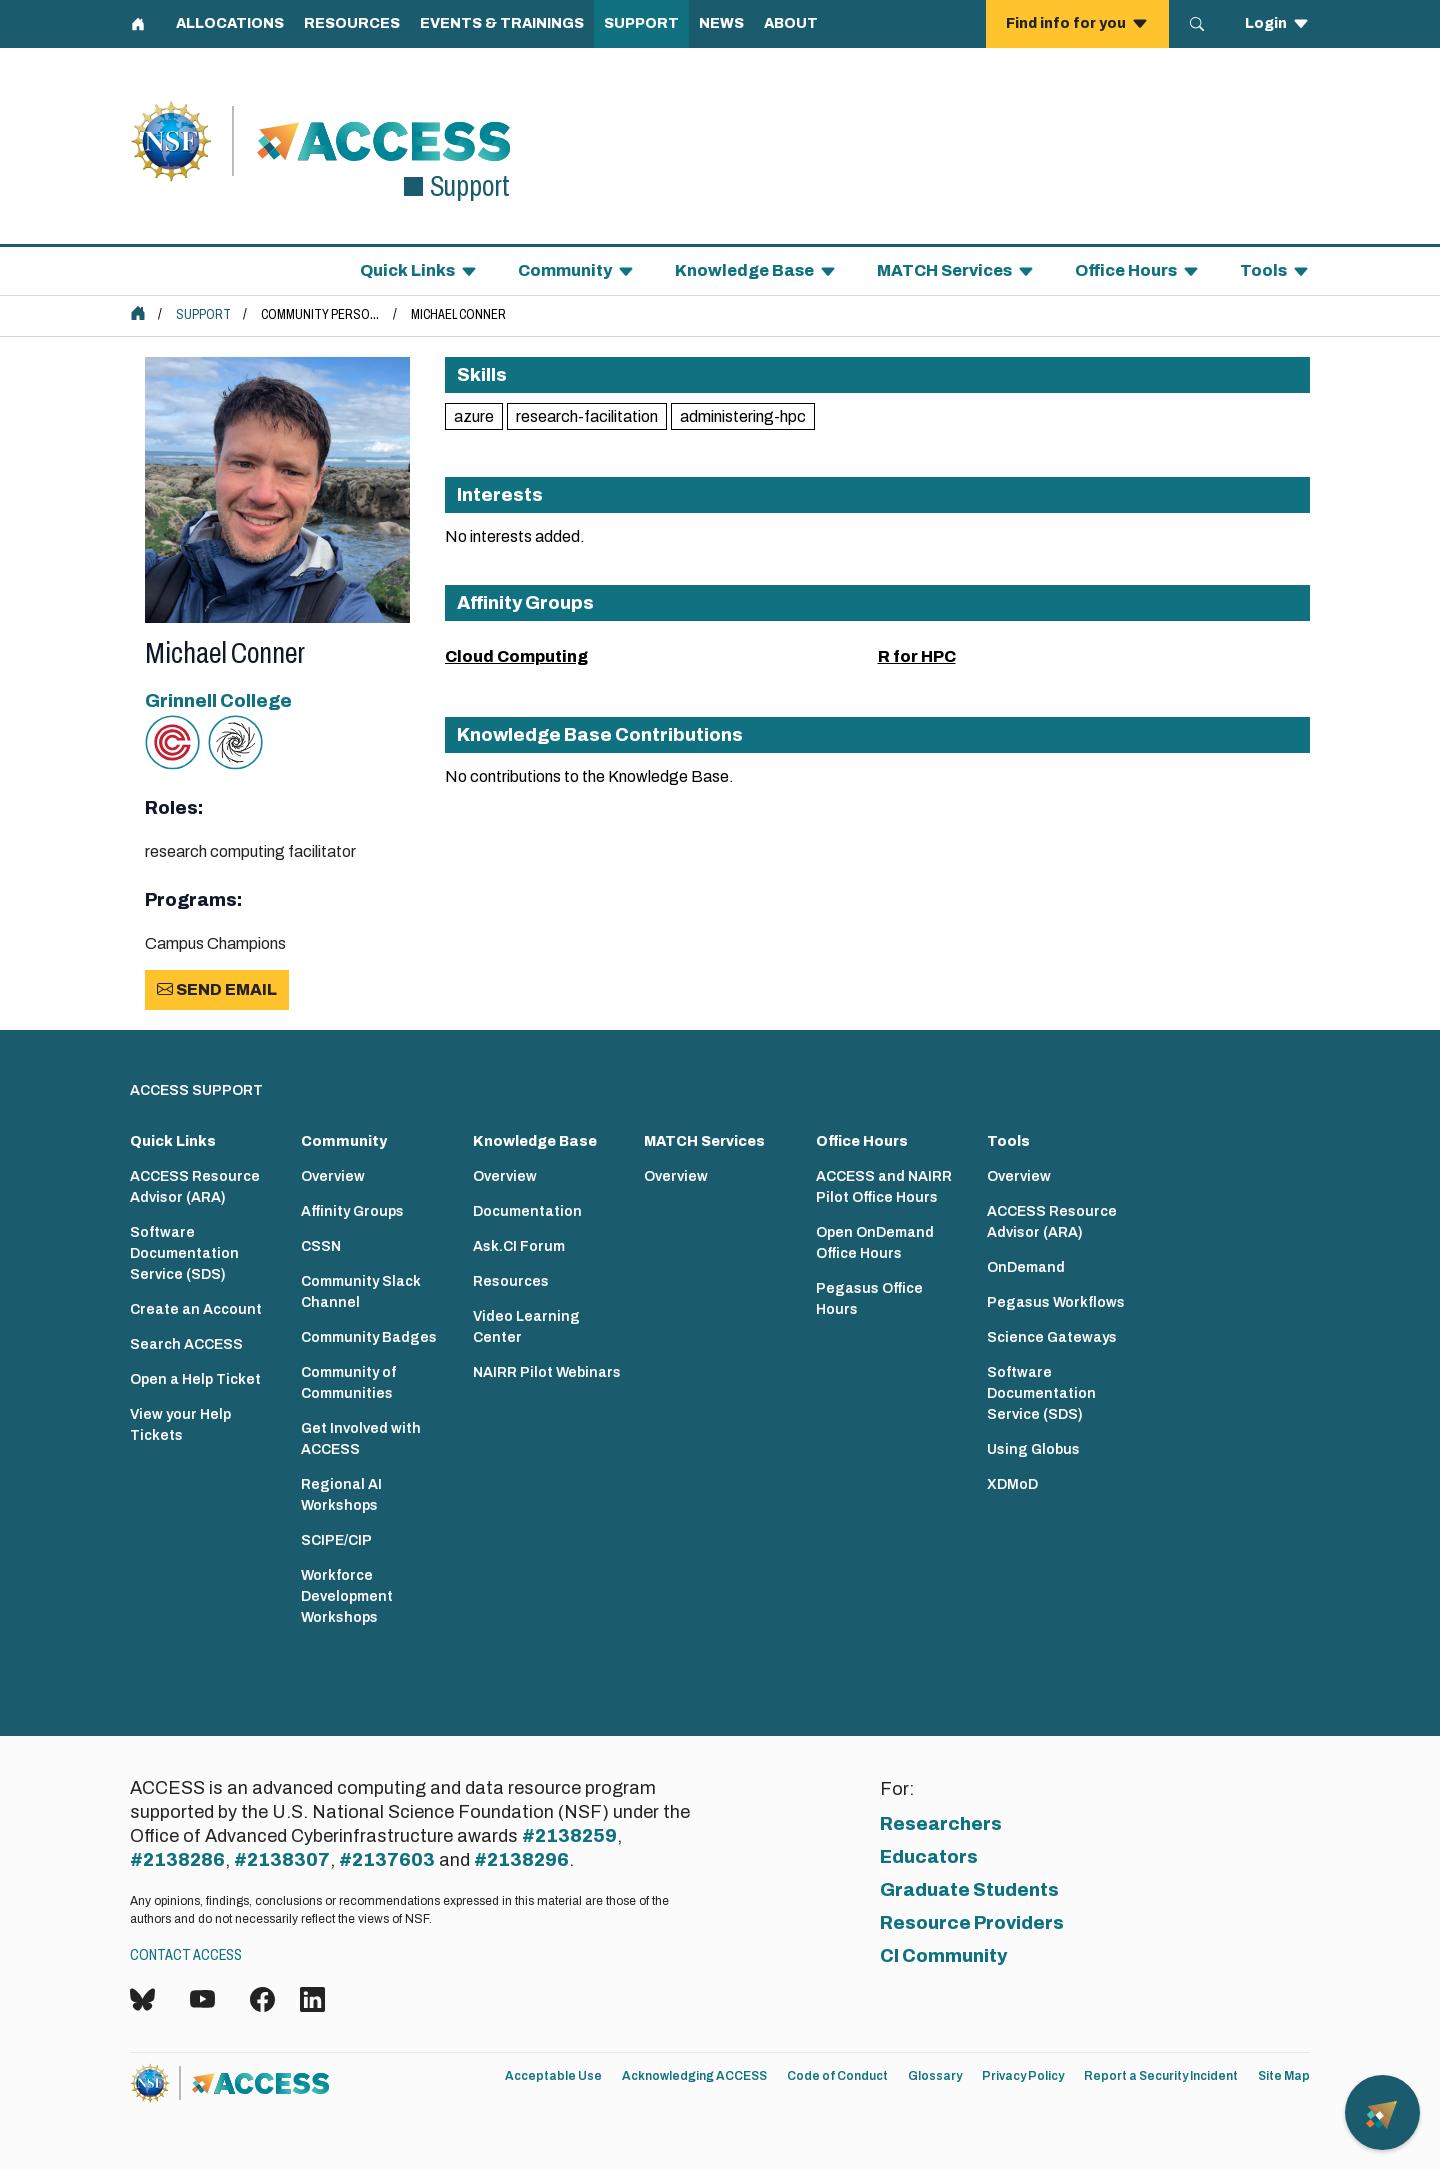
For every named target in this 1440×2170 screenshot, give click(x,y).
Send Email (217, 989)
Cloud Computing (516, 656)
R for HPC (917, 656)
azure (474, 416)
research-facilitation (587, 416)
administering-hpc (743, 416)
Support (203, 314)
